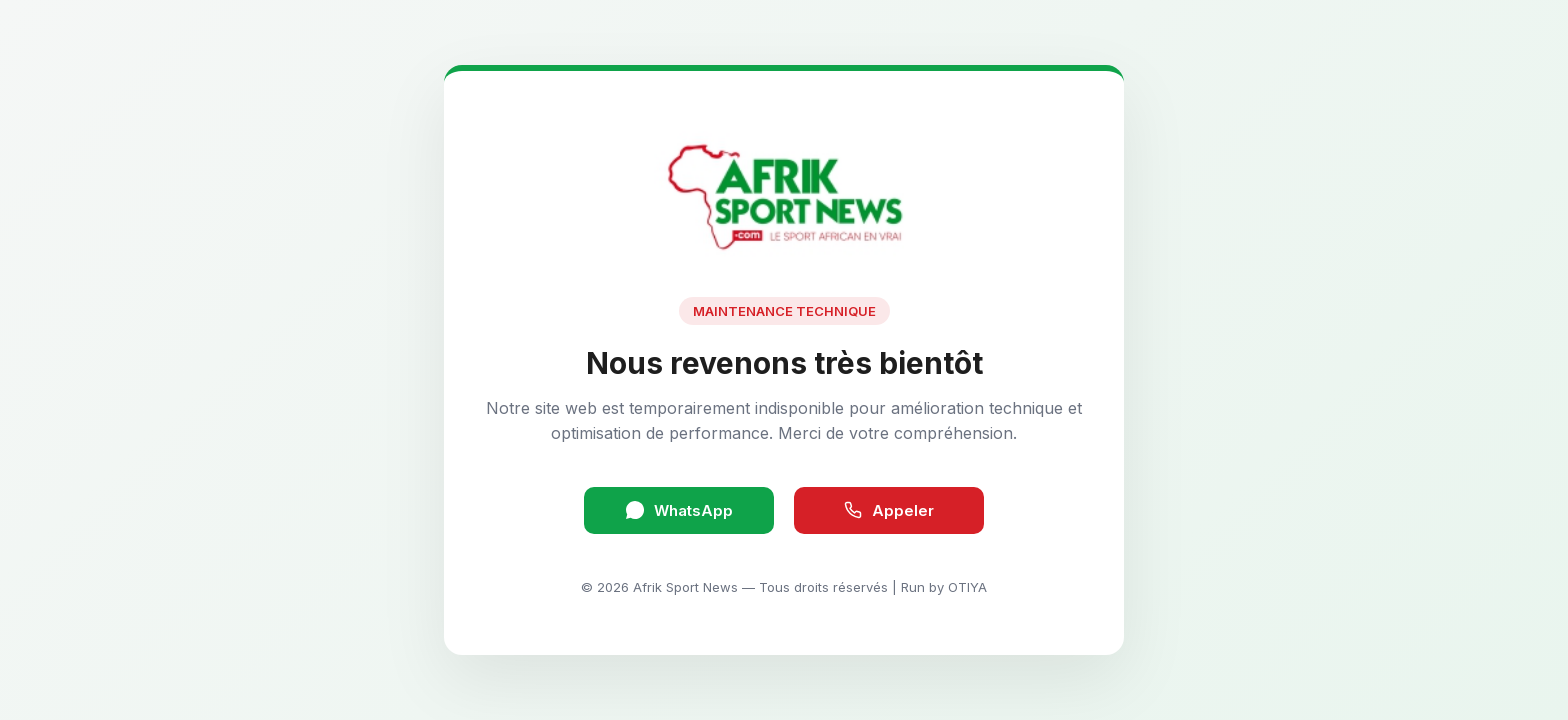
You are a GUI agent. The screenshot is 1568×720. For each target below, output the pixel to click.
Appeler (889, 510)
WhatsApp (679, 510)
